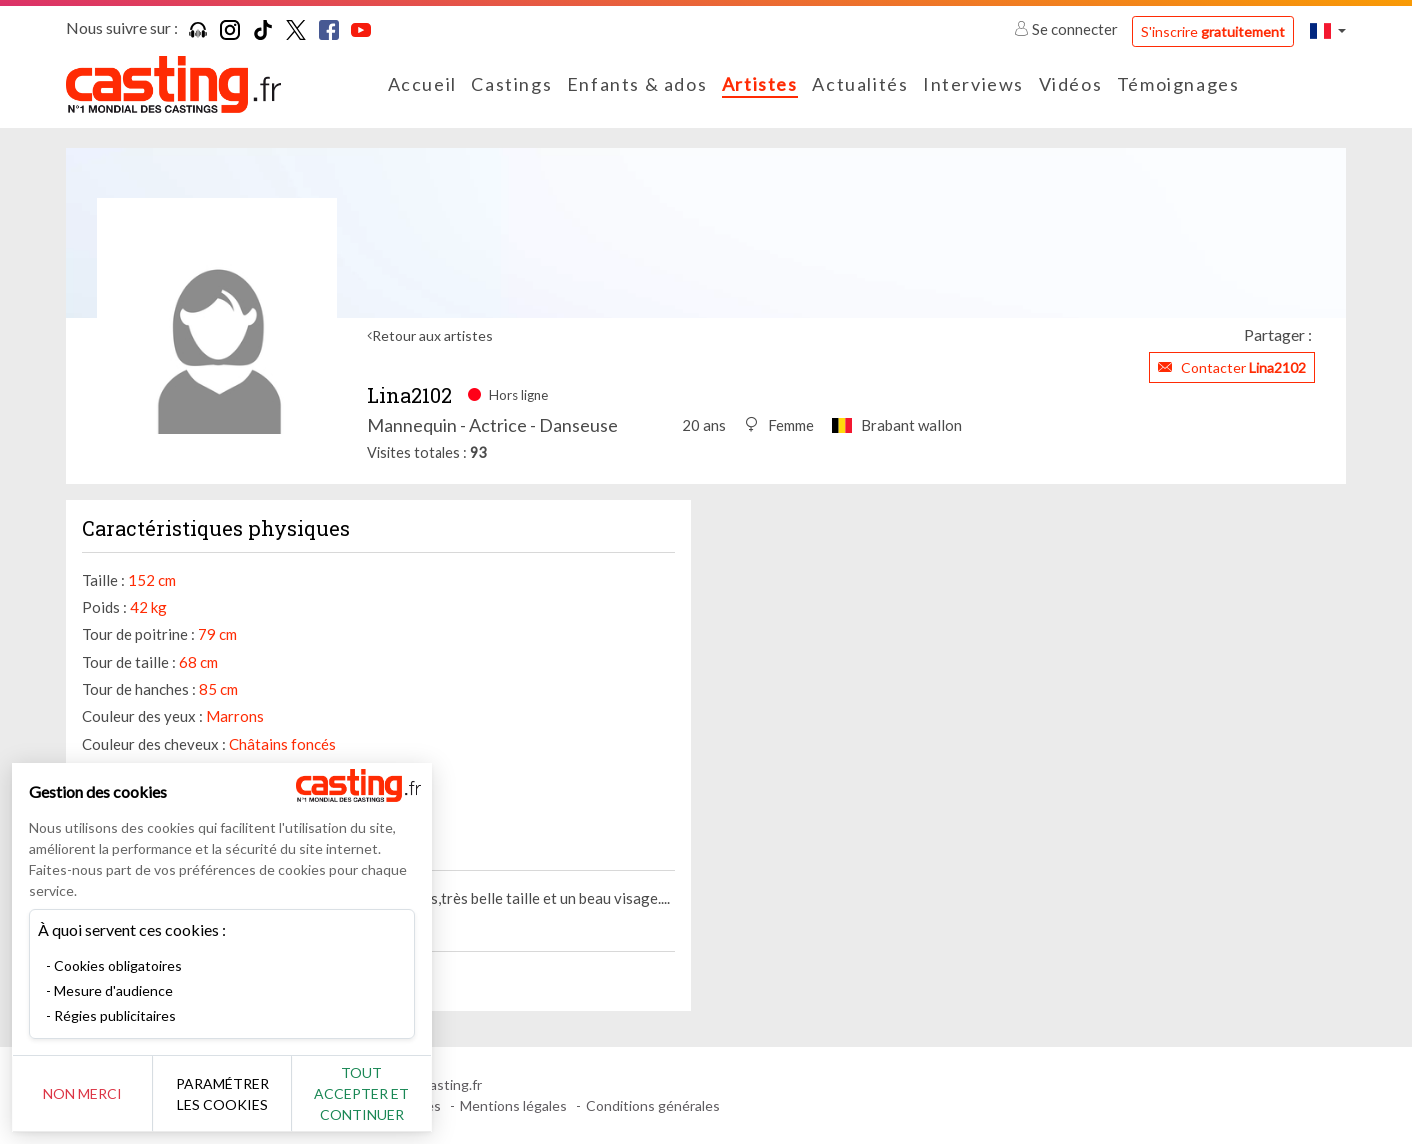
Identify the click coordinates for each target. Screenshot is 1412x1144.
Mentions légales (513, 1105)
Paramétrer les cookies (222, 1094)
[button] (1328, 30)
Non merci (82, 1093)
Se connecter (1067, 29)
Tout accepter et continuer (361, 1093)
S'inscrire (1213, 31)
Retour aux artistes (432, 335)
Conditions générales (653, 1105)
